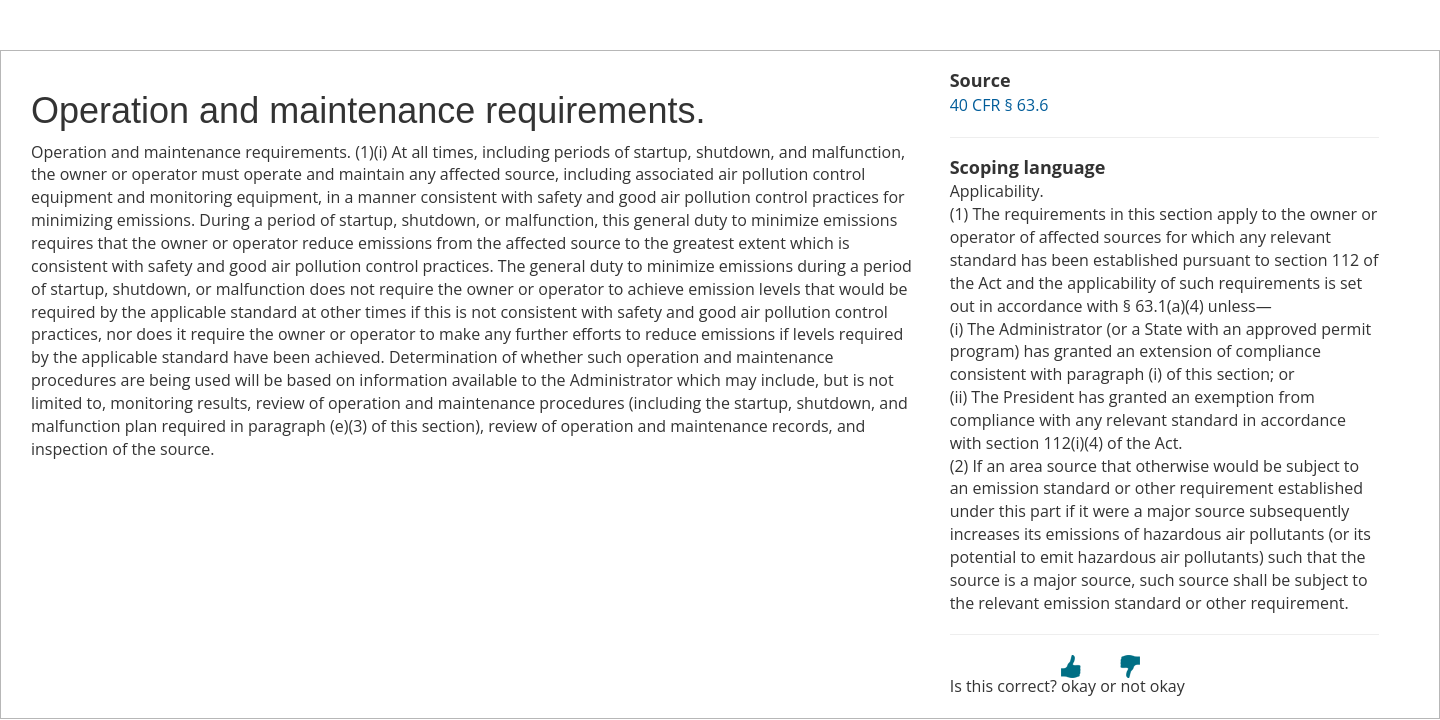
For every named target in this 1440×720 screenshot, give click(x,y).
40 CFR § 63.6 (999, 105)
